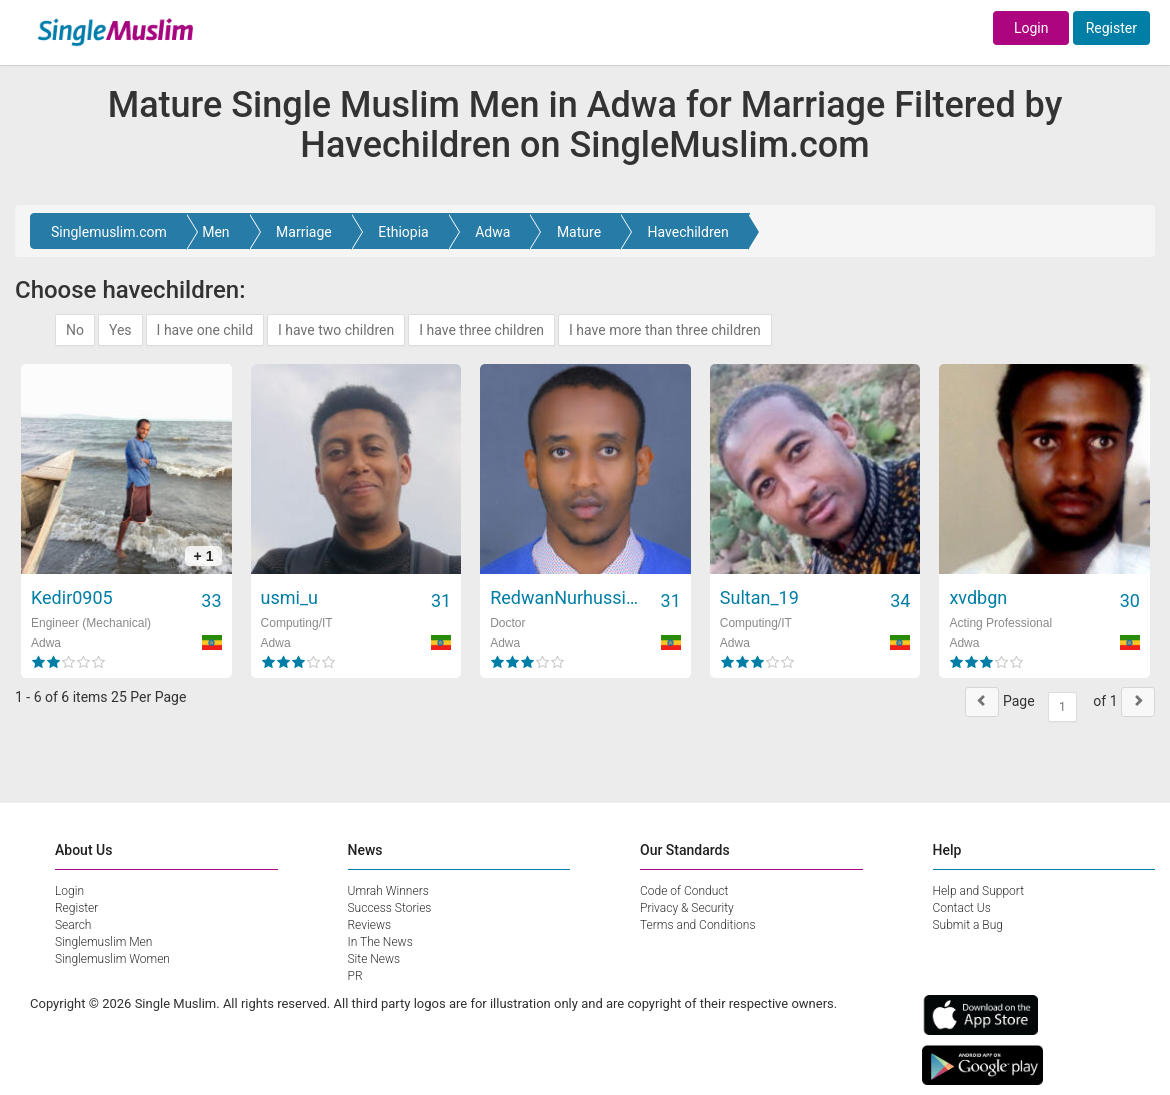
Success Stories (390, 908)
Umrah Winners (388, 891)
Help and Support (979, 891)
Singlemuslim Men (103, 942)
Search (73, 925)
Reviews (370, 925)
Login (1031, 28)
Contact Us (962, 908)
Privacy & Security (687, 908)
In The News (380, 942)
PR (355, 976)
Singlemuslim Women (112, 959)
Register (1111, 28)
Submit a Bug (968, 925)
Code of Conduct (684, 891)
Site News (374, 959)
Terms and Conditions (698, 925)
